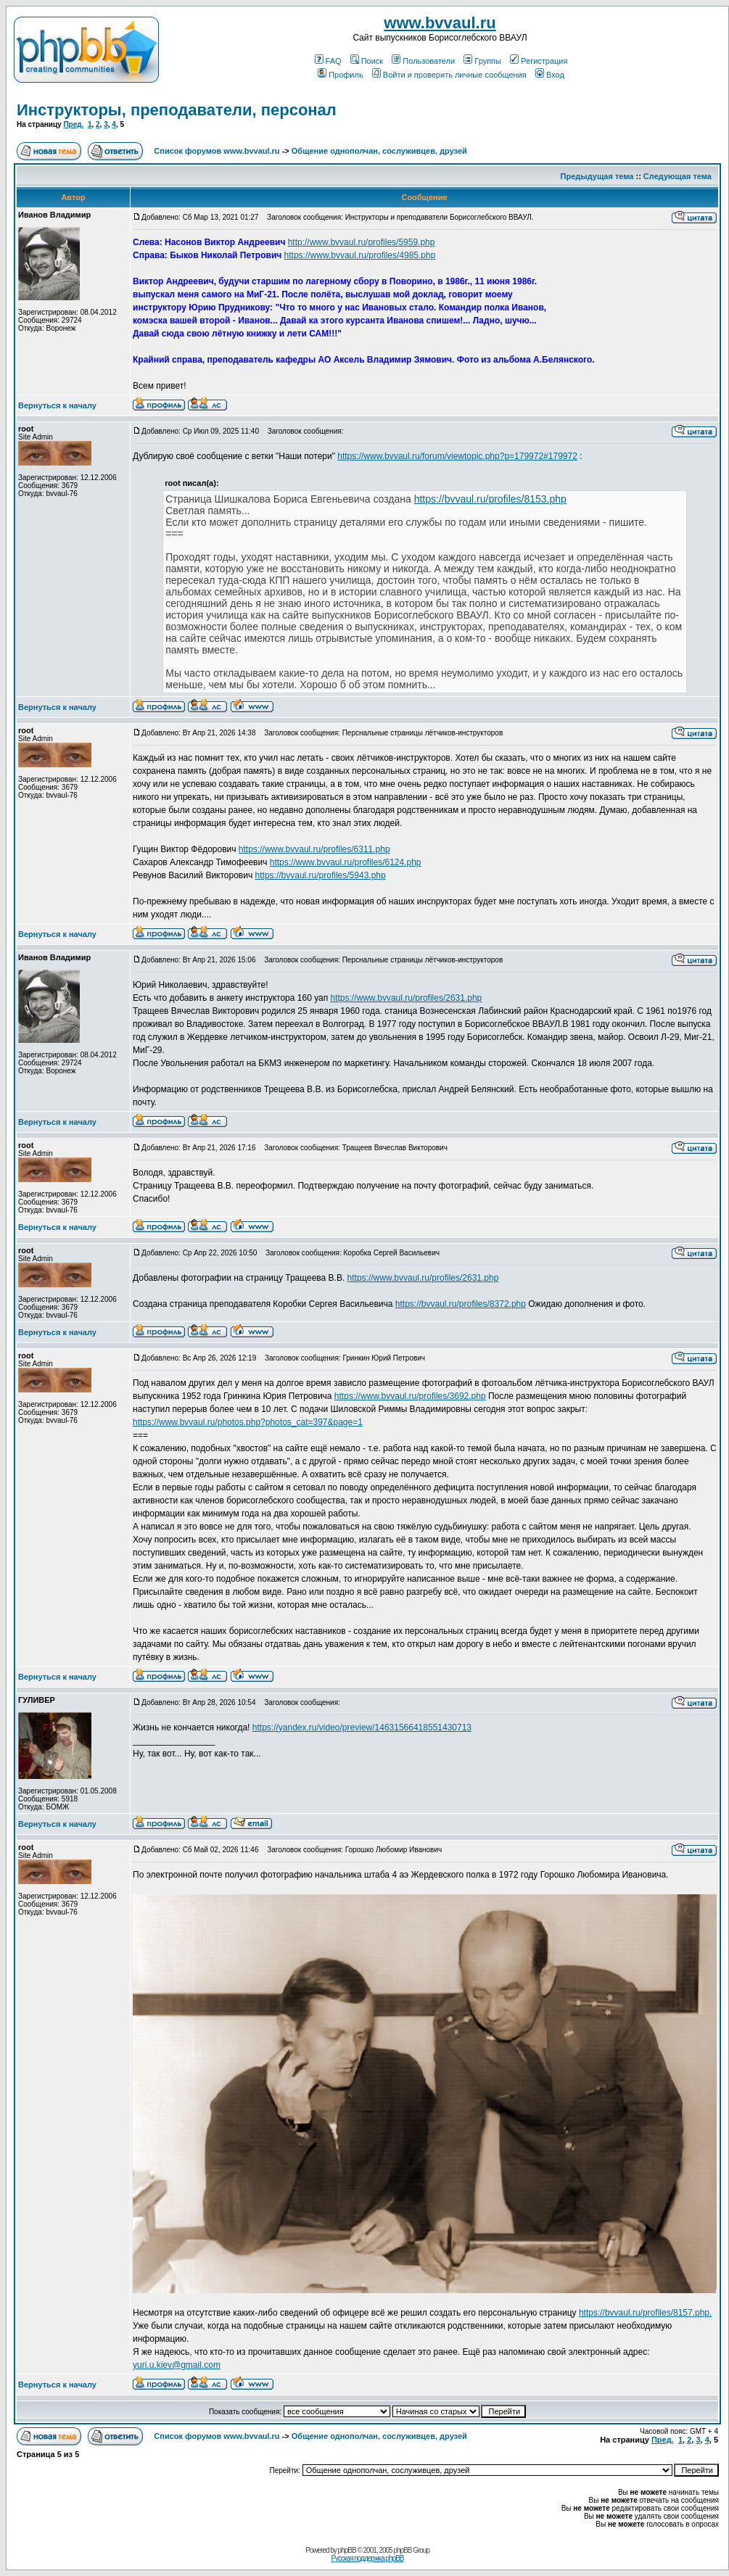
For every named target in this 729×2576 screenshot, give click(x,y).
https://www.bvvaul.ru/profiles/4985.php (360, 255)
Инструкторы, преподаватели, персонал (177, 110)
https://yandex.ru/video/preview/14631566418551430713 (361, 1727)
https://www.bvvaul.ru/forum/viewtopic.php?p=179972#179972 (457, 456)
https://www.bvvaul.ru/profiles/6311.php (314, 849)
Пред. (73, 124)
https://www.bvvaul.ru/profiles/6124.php (345, 862)
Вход (549, 74)
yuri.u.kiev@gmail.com (177, 2365)
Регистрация (538, 61)
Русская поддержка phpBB (367, 2558)
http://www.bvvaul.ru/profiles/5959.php (361, 242)
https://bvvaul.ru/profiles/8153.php (490, 499)
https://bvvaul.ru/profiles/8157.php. (645, 2313)
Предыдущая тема (597, 176)
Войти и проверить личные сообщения (449, 74)
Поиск (366, 61)
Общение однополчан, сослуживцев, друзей (379, 150)
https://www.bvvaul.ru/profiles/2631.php (406, 998)
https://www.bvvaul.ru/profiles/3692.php (410, 1396)
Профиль (340, 74)
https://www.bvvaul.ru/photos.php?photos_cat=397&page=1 (248, 1422)
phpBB (347, 2550)
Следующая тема (677, 176)
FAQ (328, 61)
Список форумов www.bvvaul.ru (216, 150)
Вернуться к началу (57, 405)
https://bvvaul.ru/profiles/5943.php (320, 875)
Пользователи (423, 61)
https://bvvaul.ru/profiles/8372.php (460, 1304)
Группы (482, 61)
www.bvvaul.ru (439, 23)
